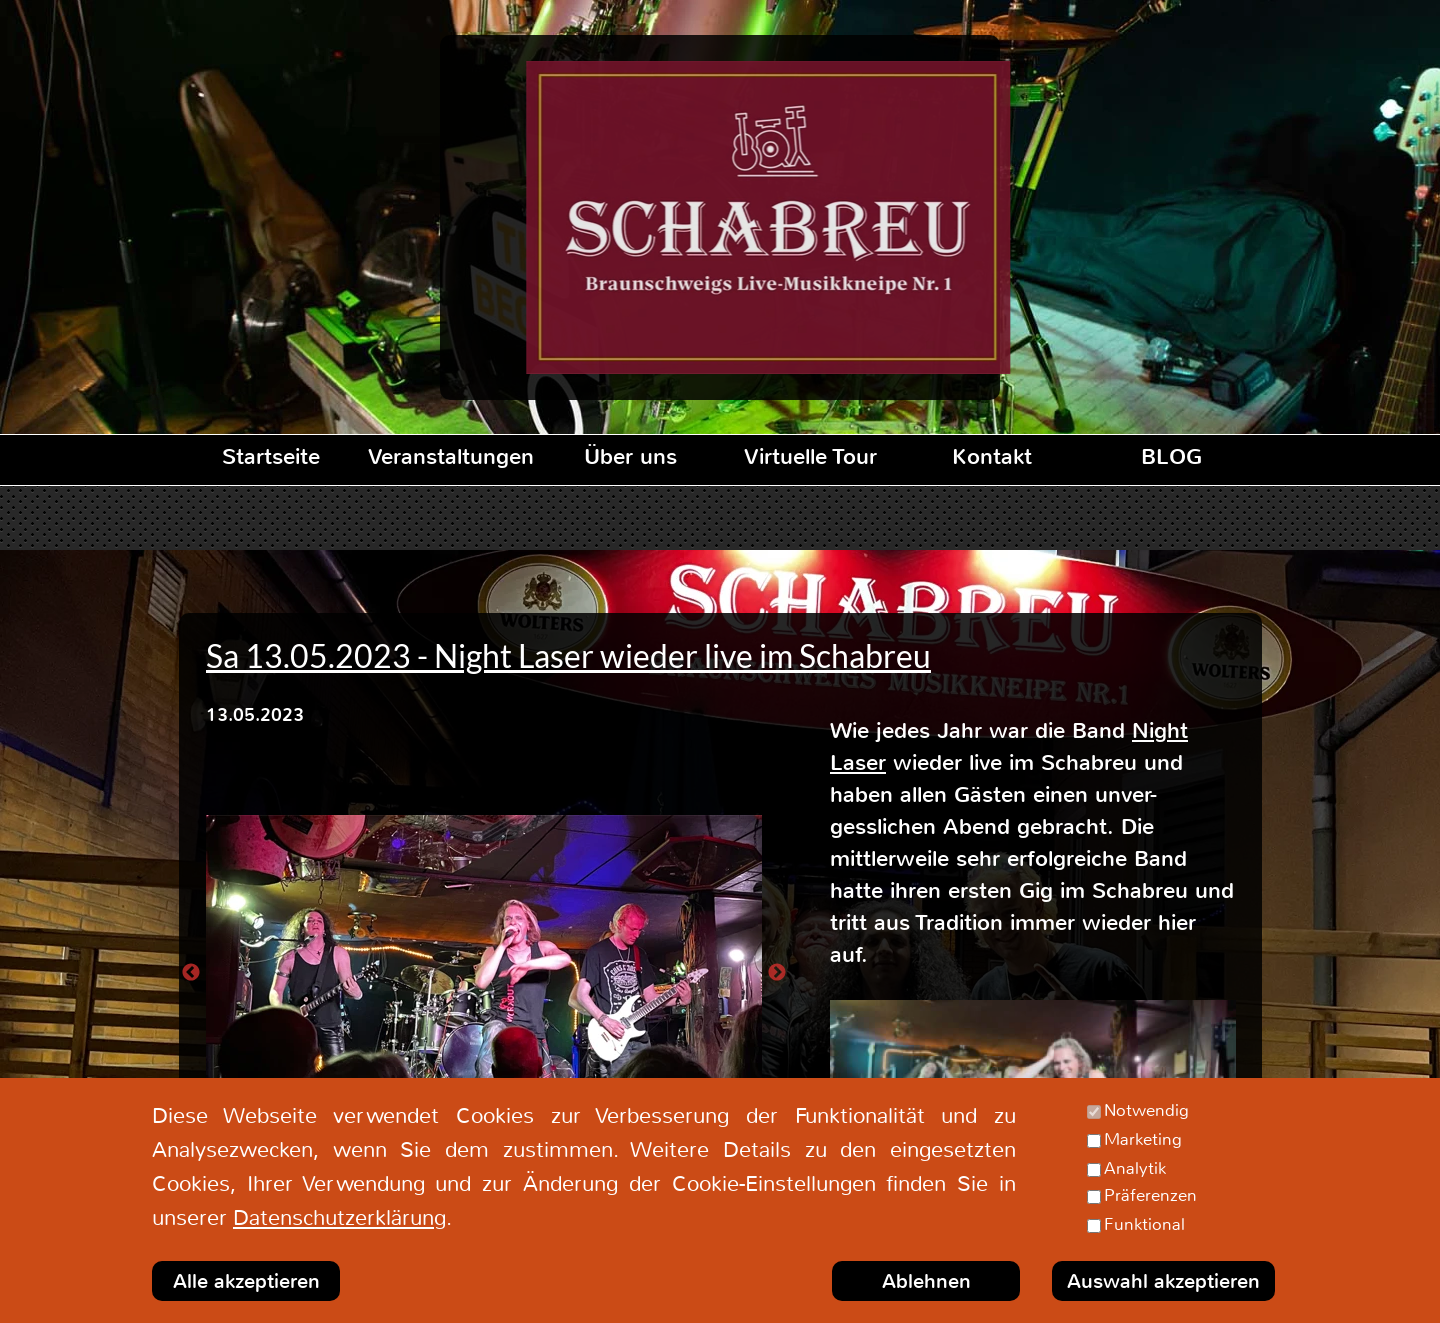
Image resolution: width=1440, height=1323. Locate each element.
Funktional (1144, 1224)
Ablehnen (926, 1281)
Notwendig (1146, 1110)
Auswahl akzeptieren (1163, 1281)
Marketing (1143, 1139)
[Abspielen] (1033, 1114)
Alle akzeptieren (246, 1281)
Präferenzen (1150, 1195)
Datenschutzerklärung (339, 1218)
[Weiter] (777, 972)
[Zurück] (191, 972)
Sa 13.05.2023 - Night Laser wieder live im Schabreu (568, 655)
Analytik (1135, 1168)
